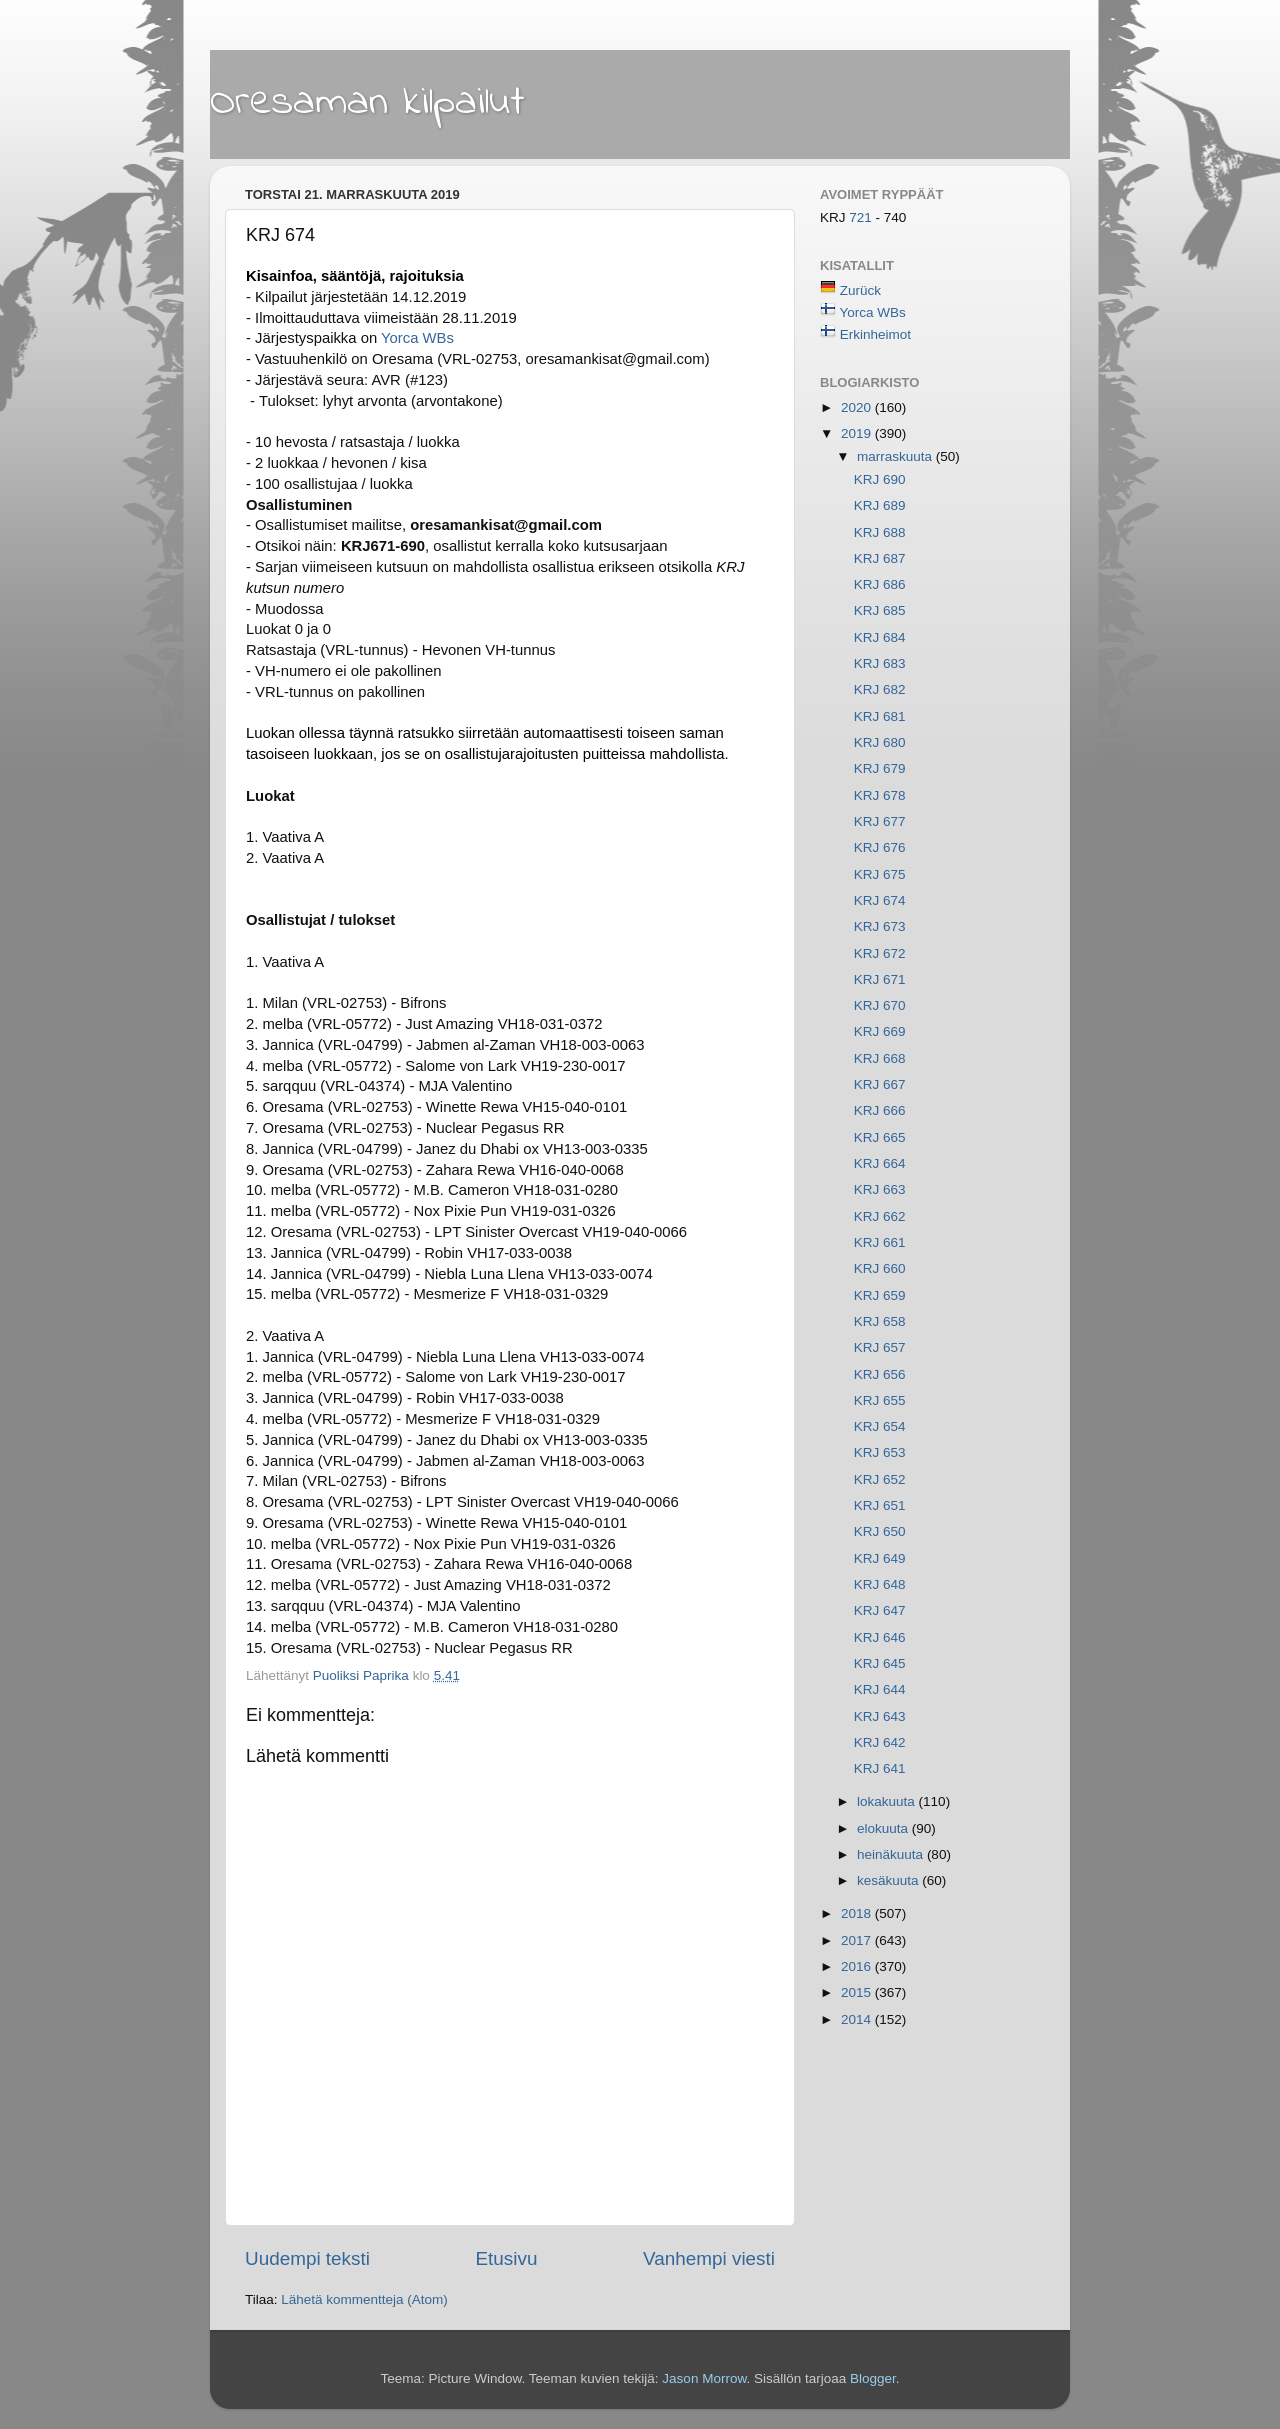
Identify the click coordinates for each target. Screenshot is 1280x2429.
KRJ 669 (880, 1031)
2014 (858, 2019)
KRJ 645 (880, 1663)
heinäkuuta (892, 1854)
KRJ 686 (880, 584)
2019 (858, 433)
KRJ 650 (880, 1531)
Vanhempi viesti (709, 2258)
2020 (858, 407)
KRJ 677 (880, 821)
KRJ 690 (880, 479)
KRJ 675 (880, 874)
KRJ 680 (880, 742)
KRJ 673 (880, 926)
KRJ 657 (880, 1347)
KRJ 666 (880, 1110)
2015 (858, 1992)
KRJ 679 (880, 768)
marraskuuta (896, 456)
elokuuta (884, 1828)
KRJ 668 (880, 1058)
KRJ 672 (880, 953)
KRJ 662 (880, 1216)
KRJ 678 (880, 795)
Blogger (873, 2378)
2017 (858, 1940)
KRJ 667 (880, 1084)
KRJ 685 (880, 610)
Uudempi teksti (307, 2258)
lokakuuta (888, 1801)
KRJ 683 (880, 663)
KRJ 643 (880, 1716)
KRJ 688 (880, 532)
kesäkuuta (889, 1880)
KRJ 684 (880, 637)
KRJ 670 (880, 1005)
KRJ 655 (880, 1400)
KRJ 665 (880, 1137)
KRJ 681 (880, 716)
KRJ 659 (880, 1295)
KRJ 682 (880, 689)
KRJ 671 (880, 979)
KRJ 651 (880, 1505)
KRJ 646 (880, 1637)
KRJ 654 (880, 1426)
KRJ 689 (880, 505)
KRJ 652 (880, 1479)
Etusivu (507, 2258)
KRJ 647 (880, 1610)
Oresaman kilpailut (367, 103)
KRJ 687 (880, 558)
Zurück (860, 290)
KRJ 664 (880, 1163)
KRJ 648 (880, 1584)
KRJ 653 (880, 1452)
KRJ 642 (880, 1742)
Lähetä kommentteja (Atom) (364, 2299)
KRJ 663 (880, 1189)
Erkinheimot (875, 334)
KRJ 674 (880, 900)
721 (862, 217)
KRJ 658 (880, 1321)
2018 (858, 1913)
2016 (858, 1966)
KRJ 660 (880, 1268)
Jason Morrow (704, 2378)
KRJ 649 (880, 1558)
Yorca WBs (417, 338)
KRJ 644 (880, 1689)
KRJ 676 (880, 847)
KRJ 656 (880, 1374)
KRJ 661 (880, 1242)
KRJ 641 (880, 1768)
